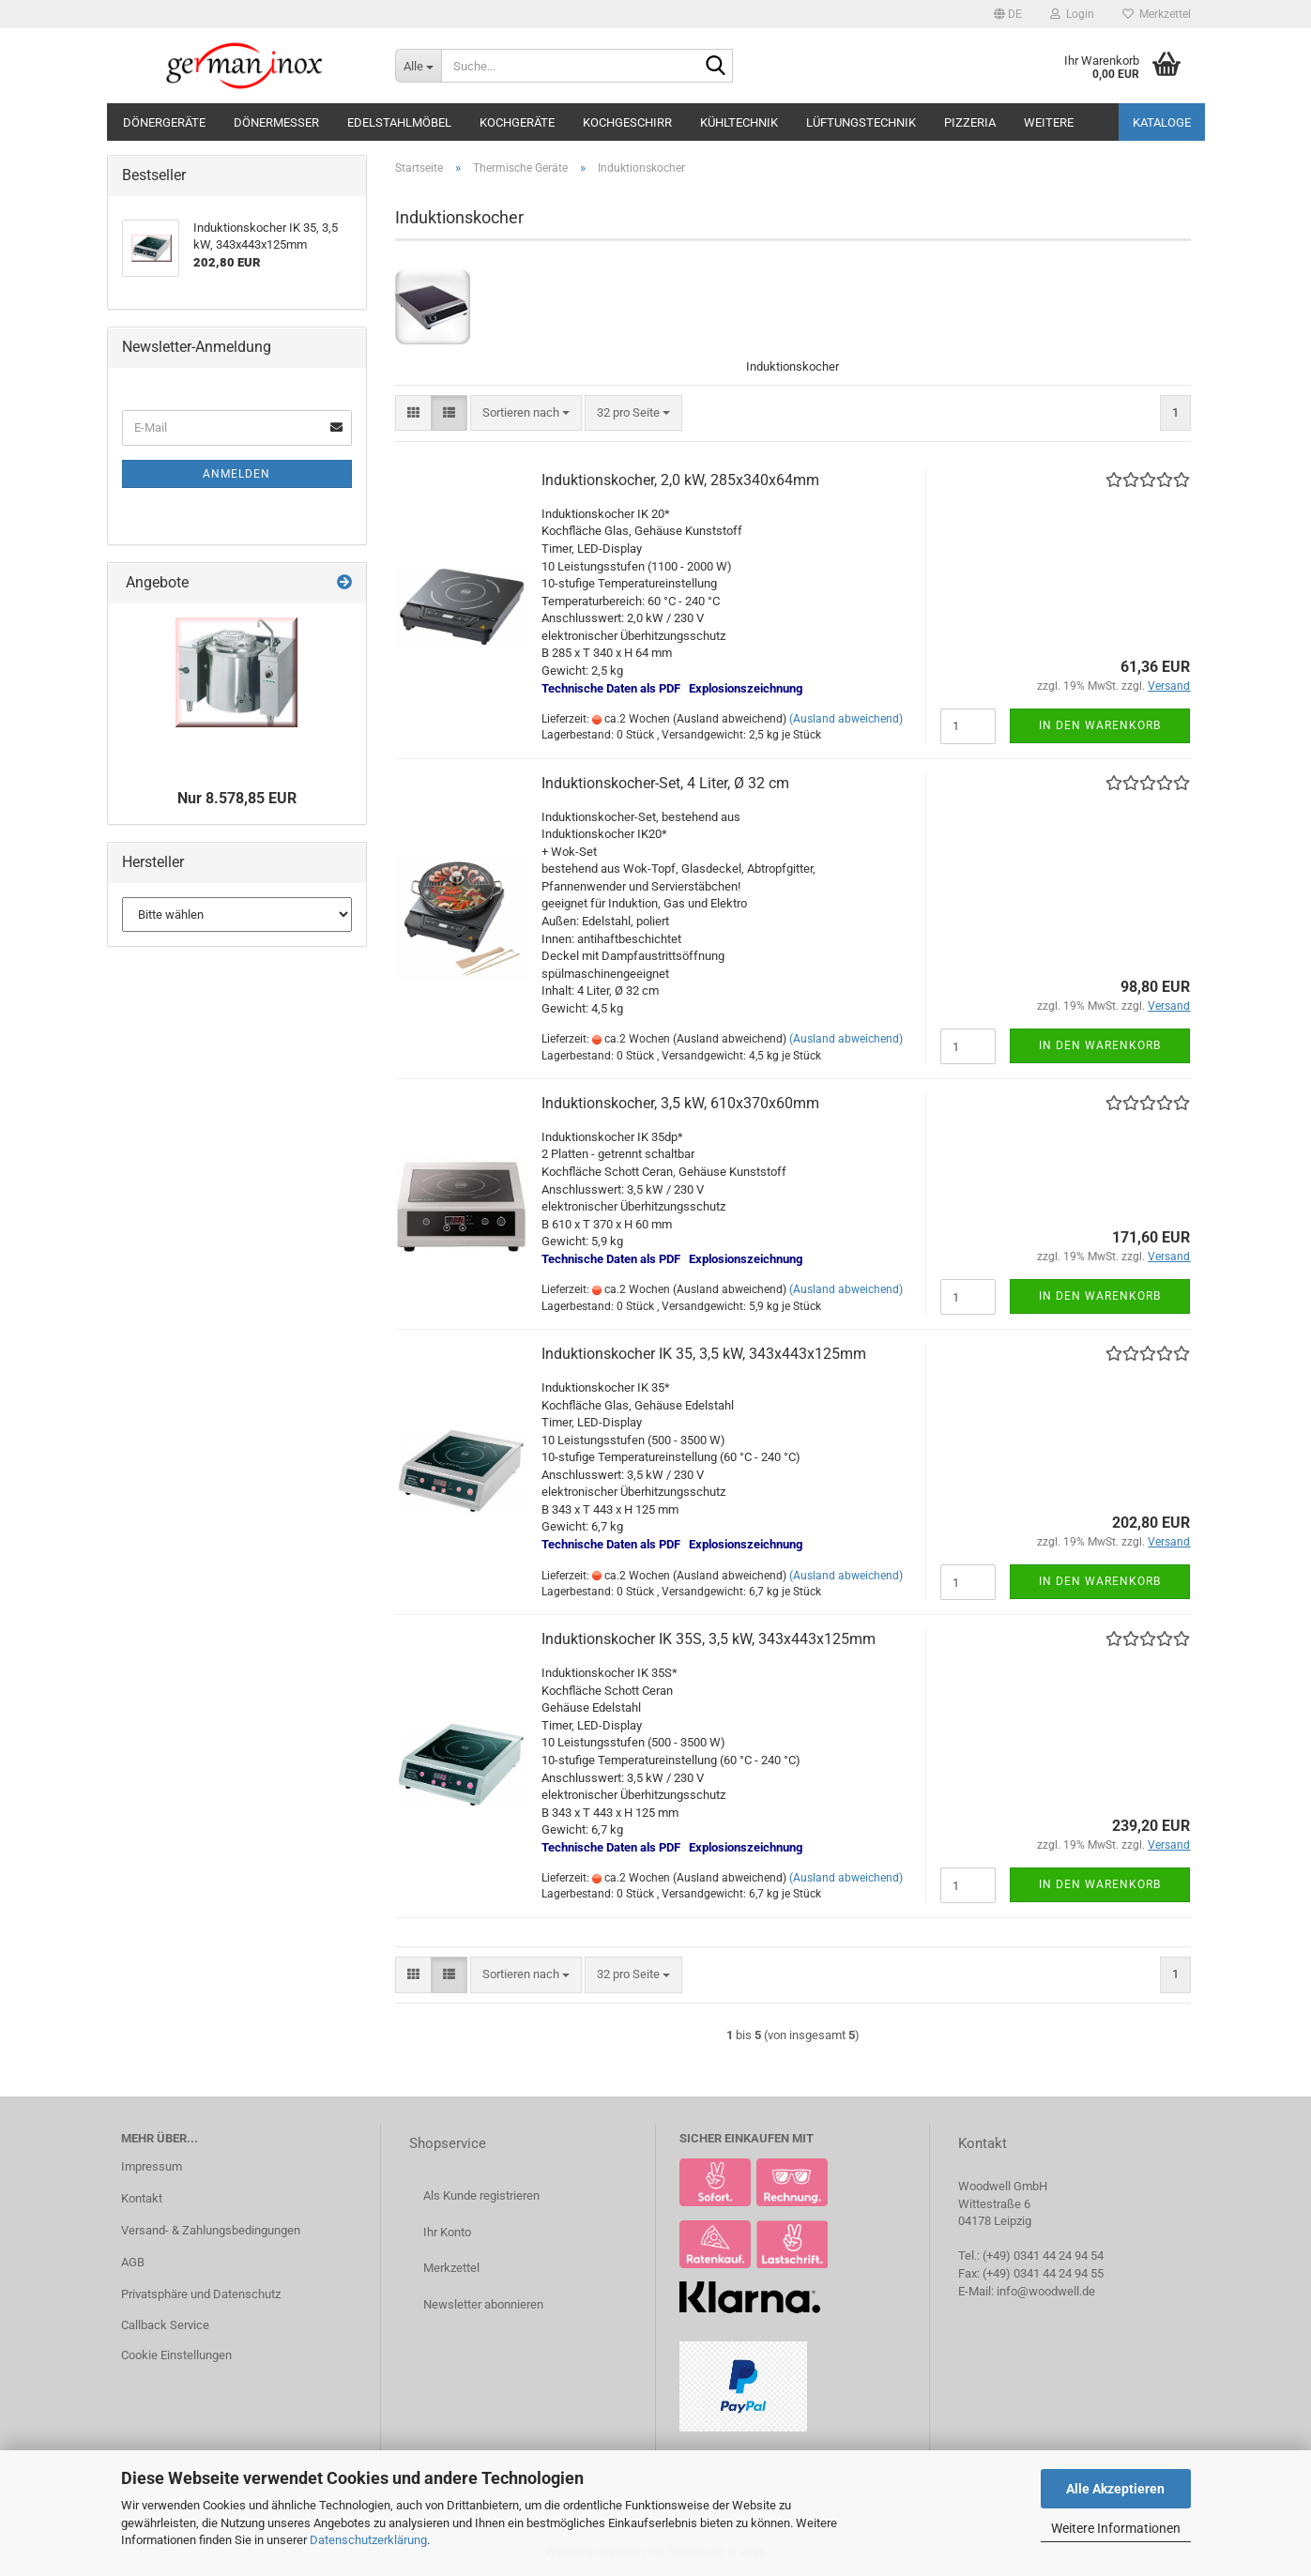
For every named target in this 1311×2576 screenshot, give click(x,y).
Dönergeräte (164, 122)
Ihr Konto (447, 2232)
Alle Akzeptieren (1115, 2488)
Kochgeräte (517, 122)
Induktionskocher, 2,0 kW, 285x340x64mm (680, 480)
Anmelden (236, 473)
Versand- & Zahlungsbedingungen (210, 2230)
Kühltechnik (739, 122)
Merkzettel (1156, 14)
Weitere (1049, 122)
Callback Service (165, 2325)
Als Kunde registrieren (481, 2195)
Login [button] (1072, 14)
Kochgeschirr (627, 122)
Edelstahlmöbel (399, 122)
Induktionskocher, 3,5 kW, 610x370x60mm (680, 1103)
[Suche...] (418, 66)
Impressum (151, 2166)
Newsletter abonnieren (483, 2304)
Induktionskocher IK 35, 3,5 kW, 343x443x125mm (703, 1354)
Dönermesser (276, 122)
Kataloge (1162, 122)
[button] (1008, 14)
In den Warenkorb (1100, 725)
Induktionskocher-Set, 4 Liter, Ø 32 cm (665, 783)
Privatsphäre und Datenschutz (201, 2294)
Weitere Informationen (1116, 2528)
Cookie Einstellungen (176, 2355)
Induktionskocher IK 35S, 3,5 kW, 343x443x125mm (708, 1639)
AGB (133, 2262)
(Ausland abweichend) (846, 718)
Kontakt (141, 2198)
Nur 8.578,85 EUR (237, 798)
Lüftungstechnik (861, 122)
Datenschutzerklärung (368, 2540)
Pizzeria (970, 122)
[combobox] (526, 413)
